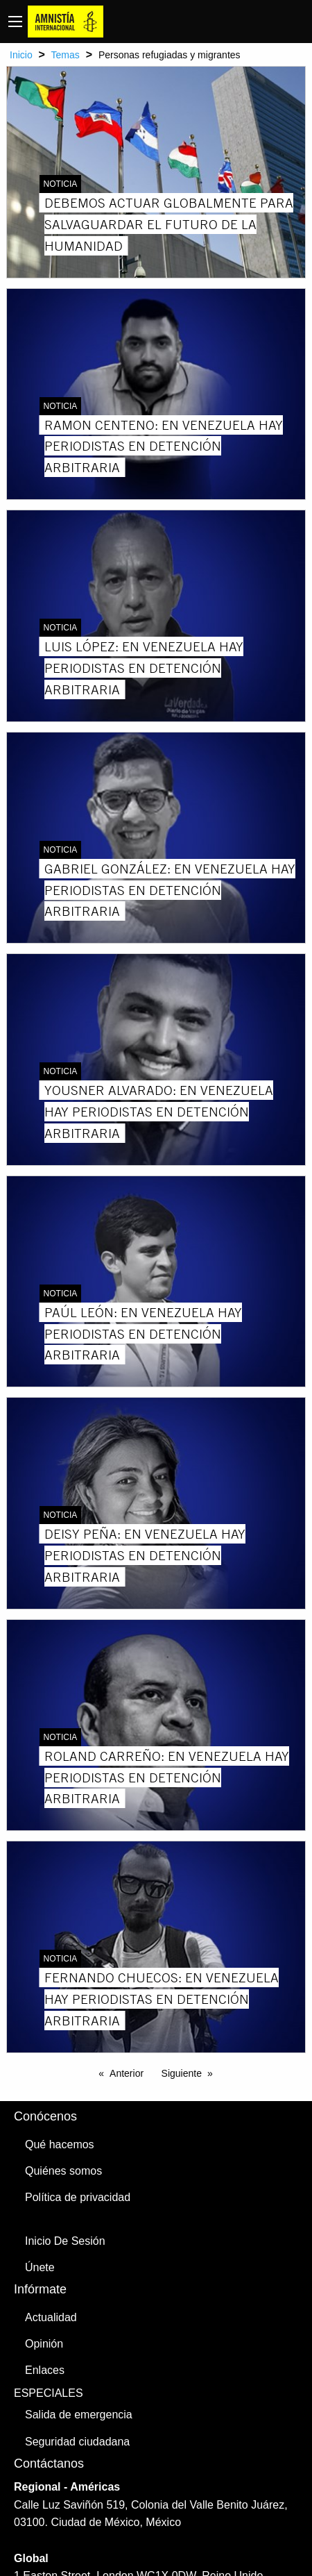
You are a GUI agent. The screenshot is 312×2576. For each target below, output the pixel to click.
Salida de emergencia (78, 2414)
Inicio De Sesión (65, 2241)
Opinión (44, 2344)
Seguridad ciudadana (77, 2442)
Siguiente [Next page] (182, 2073)
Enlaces (44, 2370)
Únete (40, 2267)
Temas (65, 54)
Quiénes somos (63, 2171)
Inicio (21, 54)
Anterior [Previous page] (127, 2073)
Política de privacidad (77, 2197)
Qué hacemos (59, 2144)
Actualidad (51, 2317)
